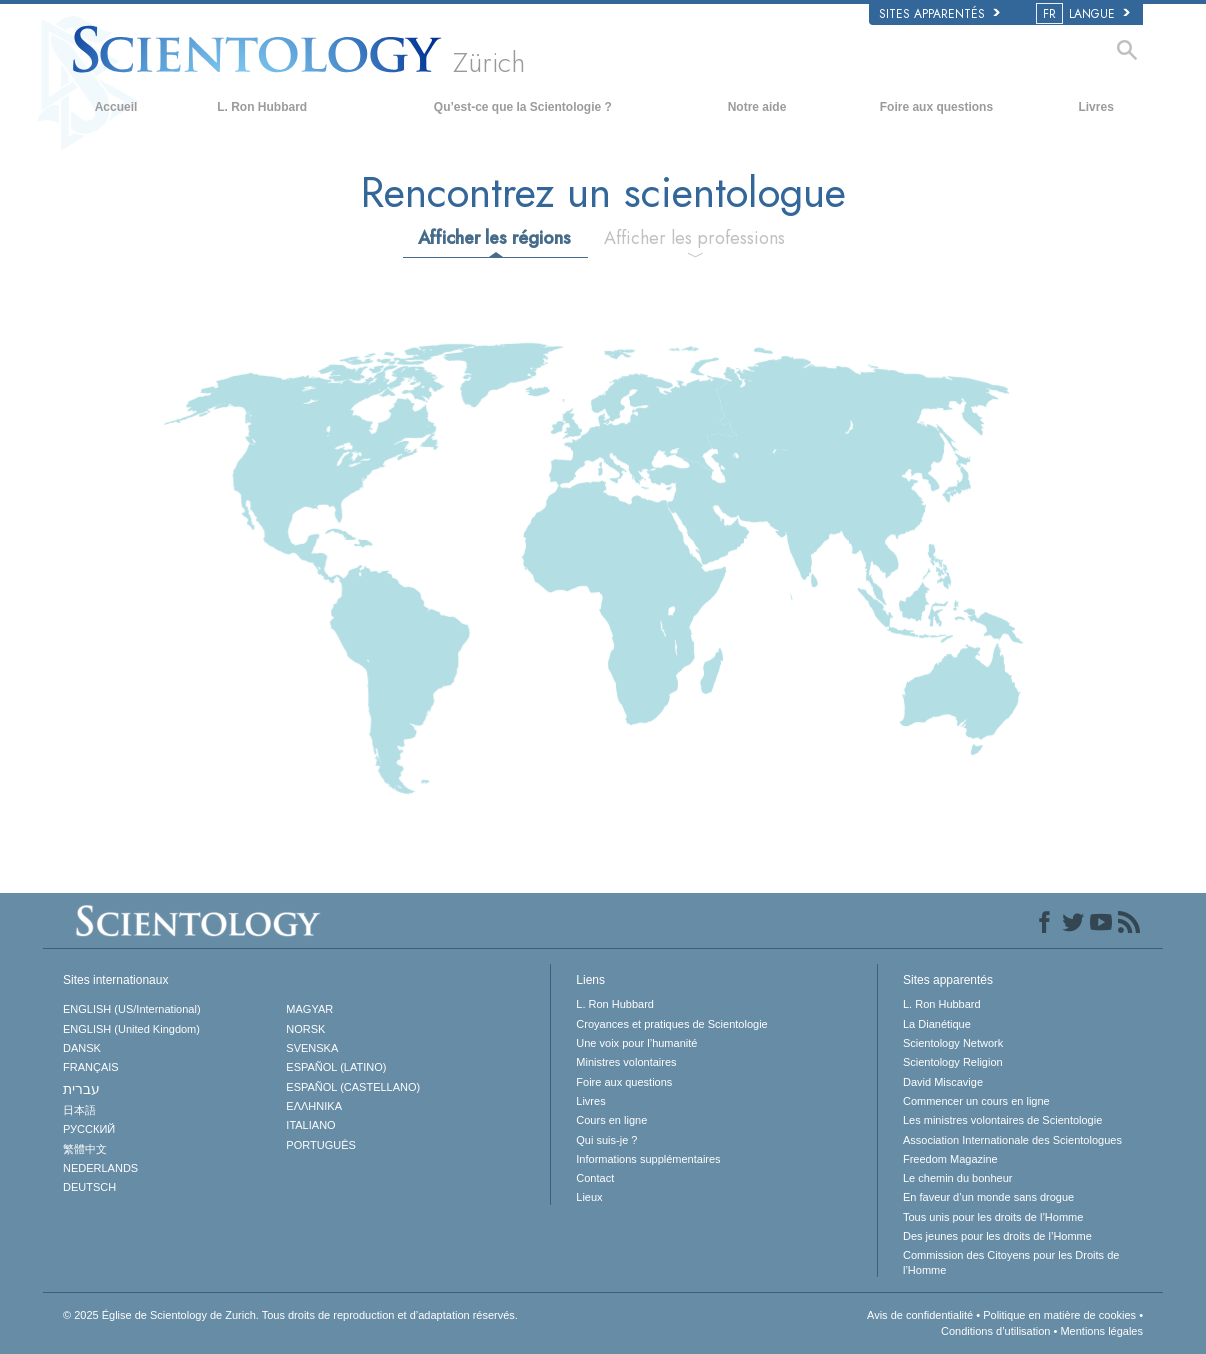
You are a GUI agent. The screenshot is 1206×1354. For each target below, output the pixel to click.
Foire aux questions (936, 107)
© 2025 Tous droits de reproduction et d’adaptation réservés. (290, 1315)
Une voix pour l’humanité (636, 1043)
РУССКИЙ (89, 1129)
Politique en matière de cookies (1059, 1315)
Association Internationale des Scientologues (1012, 1140)
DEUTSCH (89, 1187)
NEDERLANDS (100, 1168)
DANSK (82, 1048)
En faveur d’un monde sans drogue (988, 1197)
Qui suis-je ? (606, 1140)
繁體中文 (85, 1149)
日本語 (79, 1110)
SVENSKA (312, 1048)
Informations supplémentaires (648, 1159)
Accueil (116, 107)
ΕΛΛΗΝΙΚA (314, 1106)
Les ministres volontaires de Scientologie (1002, 1120)
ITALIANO (310, 1125)
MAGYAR (309, 1009)
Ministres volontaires (626, 1062)
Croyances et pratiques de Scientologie (671, 1024)
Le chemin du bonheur (957, 1178)
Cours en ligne (611, 1120)
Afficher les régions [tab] (494, 238)
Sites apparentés (939, 14)
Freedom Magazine (950, 1159)
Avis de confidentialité (920, 1315)
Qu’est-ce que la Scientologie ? (523, 107)
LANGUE (1084, 14)
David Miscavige (943, 1082)
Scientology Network (953, 1043)
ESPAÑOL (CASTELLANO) (353, 1087)
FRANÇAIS (91, 1067)
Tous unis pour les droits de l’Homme (993, 1217)
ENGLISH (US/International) (132, 1009)
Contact (595, 1178)
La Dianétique (937, 1024)
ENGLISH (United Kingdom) (131, 1029)
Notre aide (757, 107)
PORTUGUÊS (320, 1145)
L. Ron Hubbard (262, 107)
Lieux (589, 1197)
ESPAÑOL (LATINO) (336, 1067)
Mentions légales (1101, 1331)
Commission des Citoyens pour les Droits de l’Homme (1011, 1262)
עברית (81, 1089)
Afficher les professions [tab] (694, 238)
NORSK (305, 1029)
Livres (1095, 107)
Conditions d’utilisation (995, 1331)
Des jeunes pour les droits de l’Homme (997, 1236)
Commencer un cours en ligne (976, 1101)
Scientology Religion (953, 1062)
